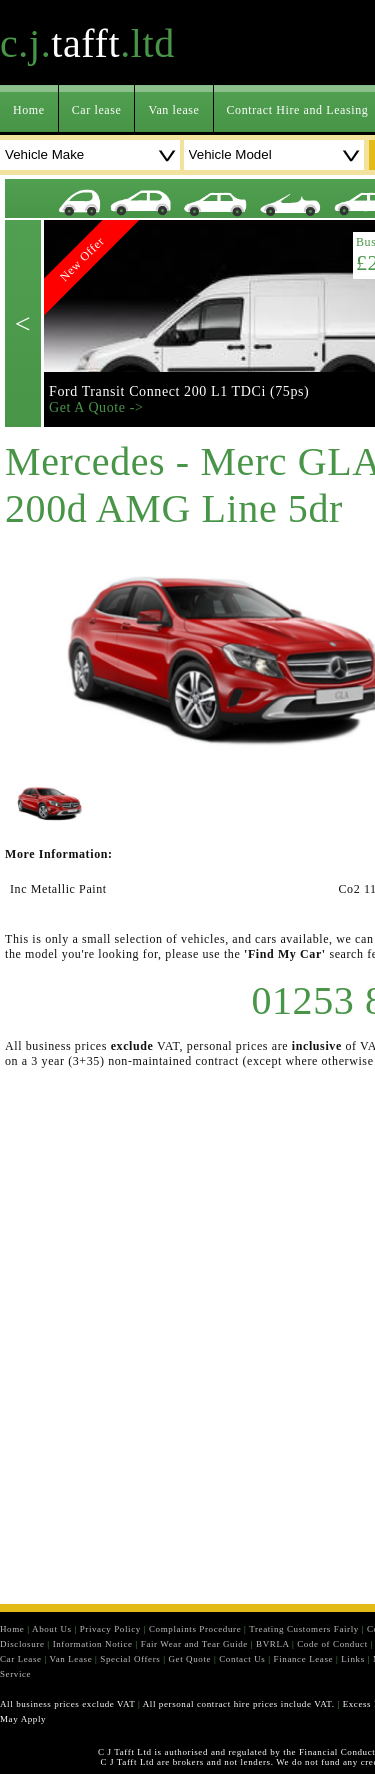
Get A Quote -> (96, 407)
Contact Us (242, 1659)
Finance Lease (304, 1659)
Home (29, 110)
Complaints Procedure (195, 1629)
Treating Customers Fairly (304, 1629)
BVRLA (272, 1644)
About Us (52, 1629)
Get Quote (189, 1659)
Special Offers (130, 1659)
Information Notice (93, 1644)
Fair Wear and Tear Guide (194, 1644)
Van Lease (71, 1659)
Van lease (173, 110)
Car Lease (21, 1659)
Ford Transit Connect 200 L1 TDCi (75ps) (179, 391)
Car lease (97, 110)
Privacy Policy (110, 1629)
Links (353, 1659)
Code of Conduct (332, 1644)
